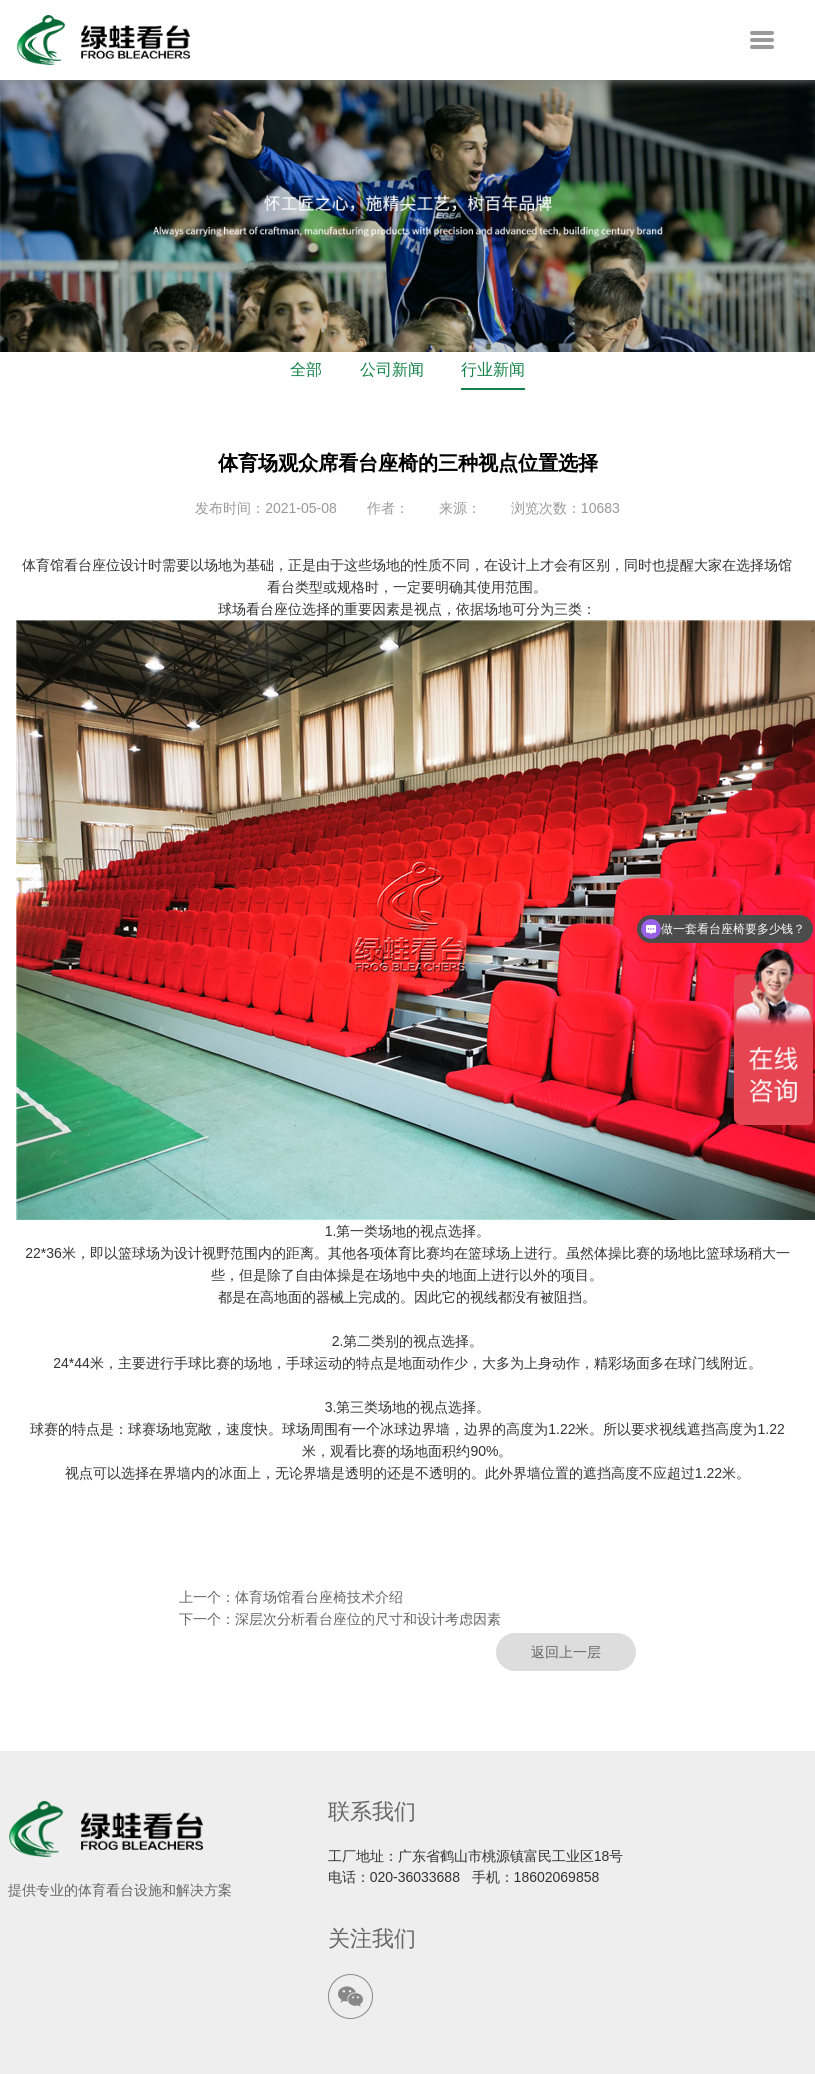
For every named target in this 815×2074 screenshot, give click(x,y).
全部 (306, 369)
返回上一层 (566, 1652)
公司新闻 (392, 369)
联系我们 (372, 1811)
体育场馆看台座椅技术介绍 (319, 1597)
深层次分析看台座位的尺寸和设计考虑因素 (368, 1619)
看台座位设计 (106, 565)
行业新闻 (493, 369)
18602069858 (557, 1877)
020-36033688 (415, 1877)
